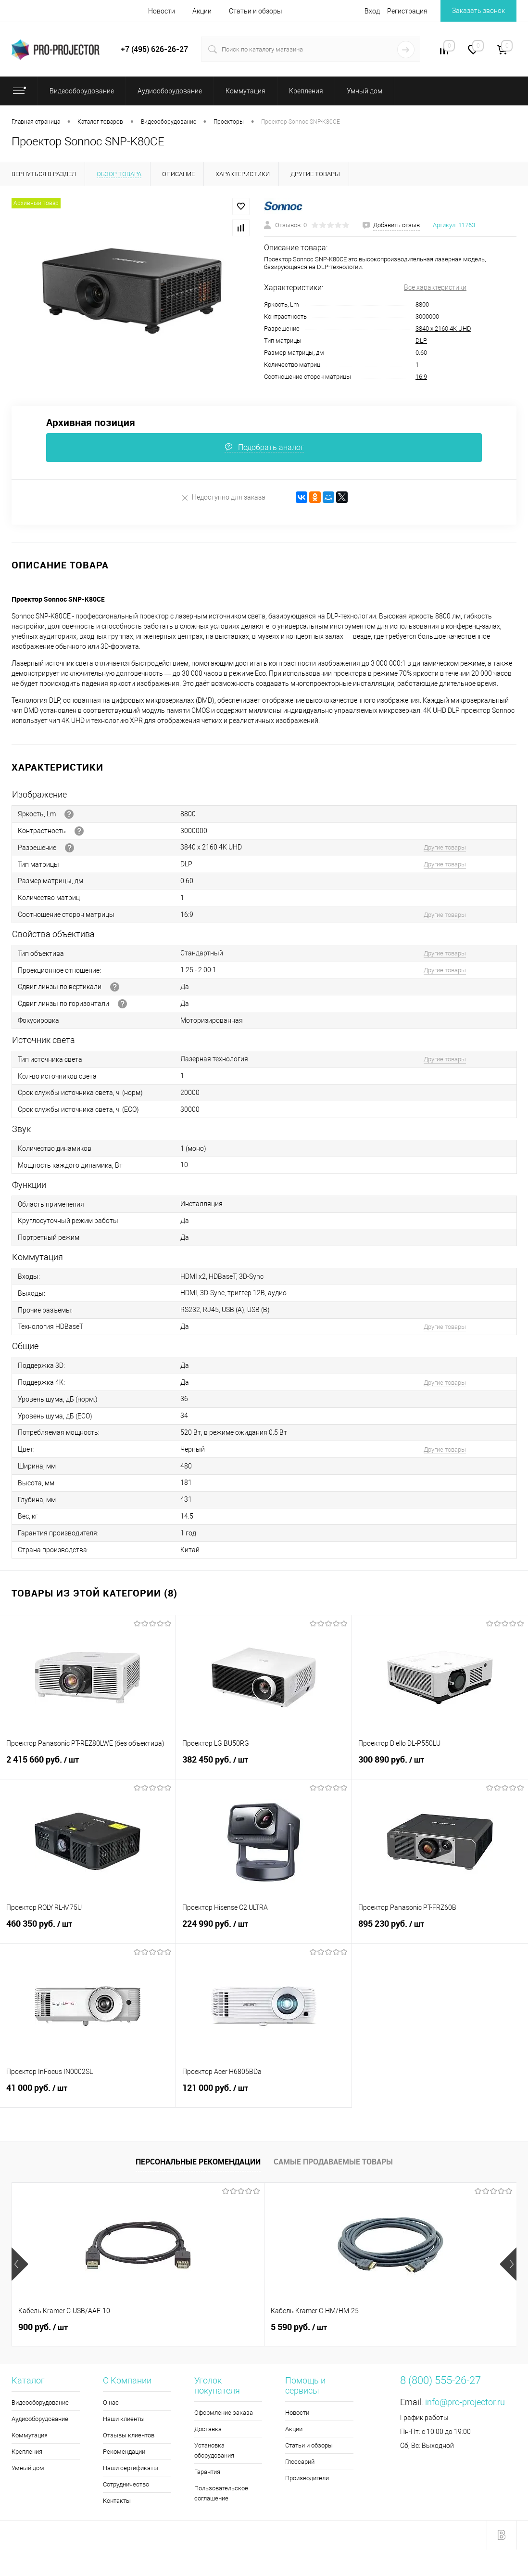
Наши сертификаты (130, 2468)
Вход (372, 11)
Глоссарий (299, 2461)
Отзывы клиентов (128, 2435)
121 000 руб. (263, 2093)
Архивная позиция (90, 422)
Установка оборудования (214, 2450)
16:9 (421, 376)
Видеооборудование (40, 2402)
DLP (421, 340)
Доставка (208, 2429)
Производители (307, 2478)
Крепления (27, 2451)
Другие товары (445, 847)
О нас (111, 2402)
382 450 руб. (263, 1765)
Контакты (117, 2500)
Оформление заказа (223, 2412)
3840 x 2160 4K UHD (443, 328)
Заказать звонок (478, 10)
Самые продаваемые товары (333, 2161)
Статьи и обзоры (255, 11)
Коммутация (30, 2435)
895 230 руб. (440, 1929)
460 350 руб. (87, 1929)
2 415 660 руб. (87, 1765)
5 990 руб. (383, 2327)
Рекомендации (124, 2451)
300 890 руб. (440, 1765)
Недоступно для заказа (223, 497)
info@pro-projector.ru (465, 2402)
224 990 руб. (263, 1929)
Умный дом (28, 2468)
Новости (161, 11)
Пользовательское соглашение (221, 2493)
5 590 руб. (215, 2327)
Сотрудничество (126, 2484)
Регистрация (407, 11)
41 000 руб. (87, 2093)
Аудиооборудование (40, 2418)
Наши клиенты (124, 2418)
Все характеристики (435, 287)
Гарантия (207, 2471)
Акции (202, 11)
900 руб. (43, 2327)
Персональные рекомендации (198, 2161)
